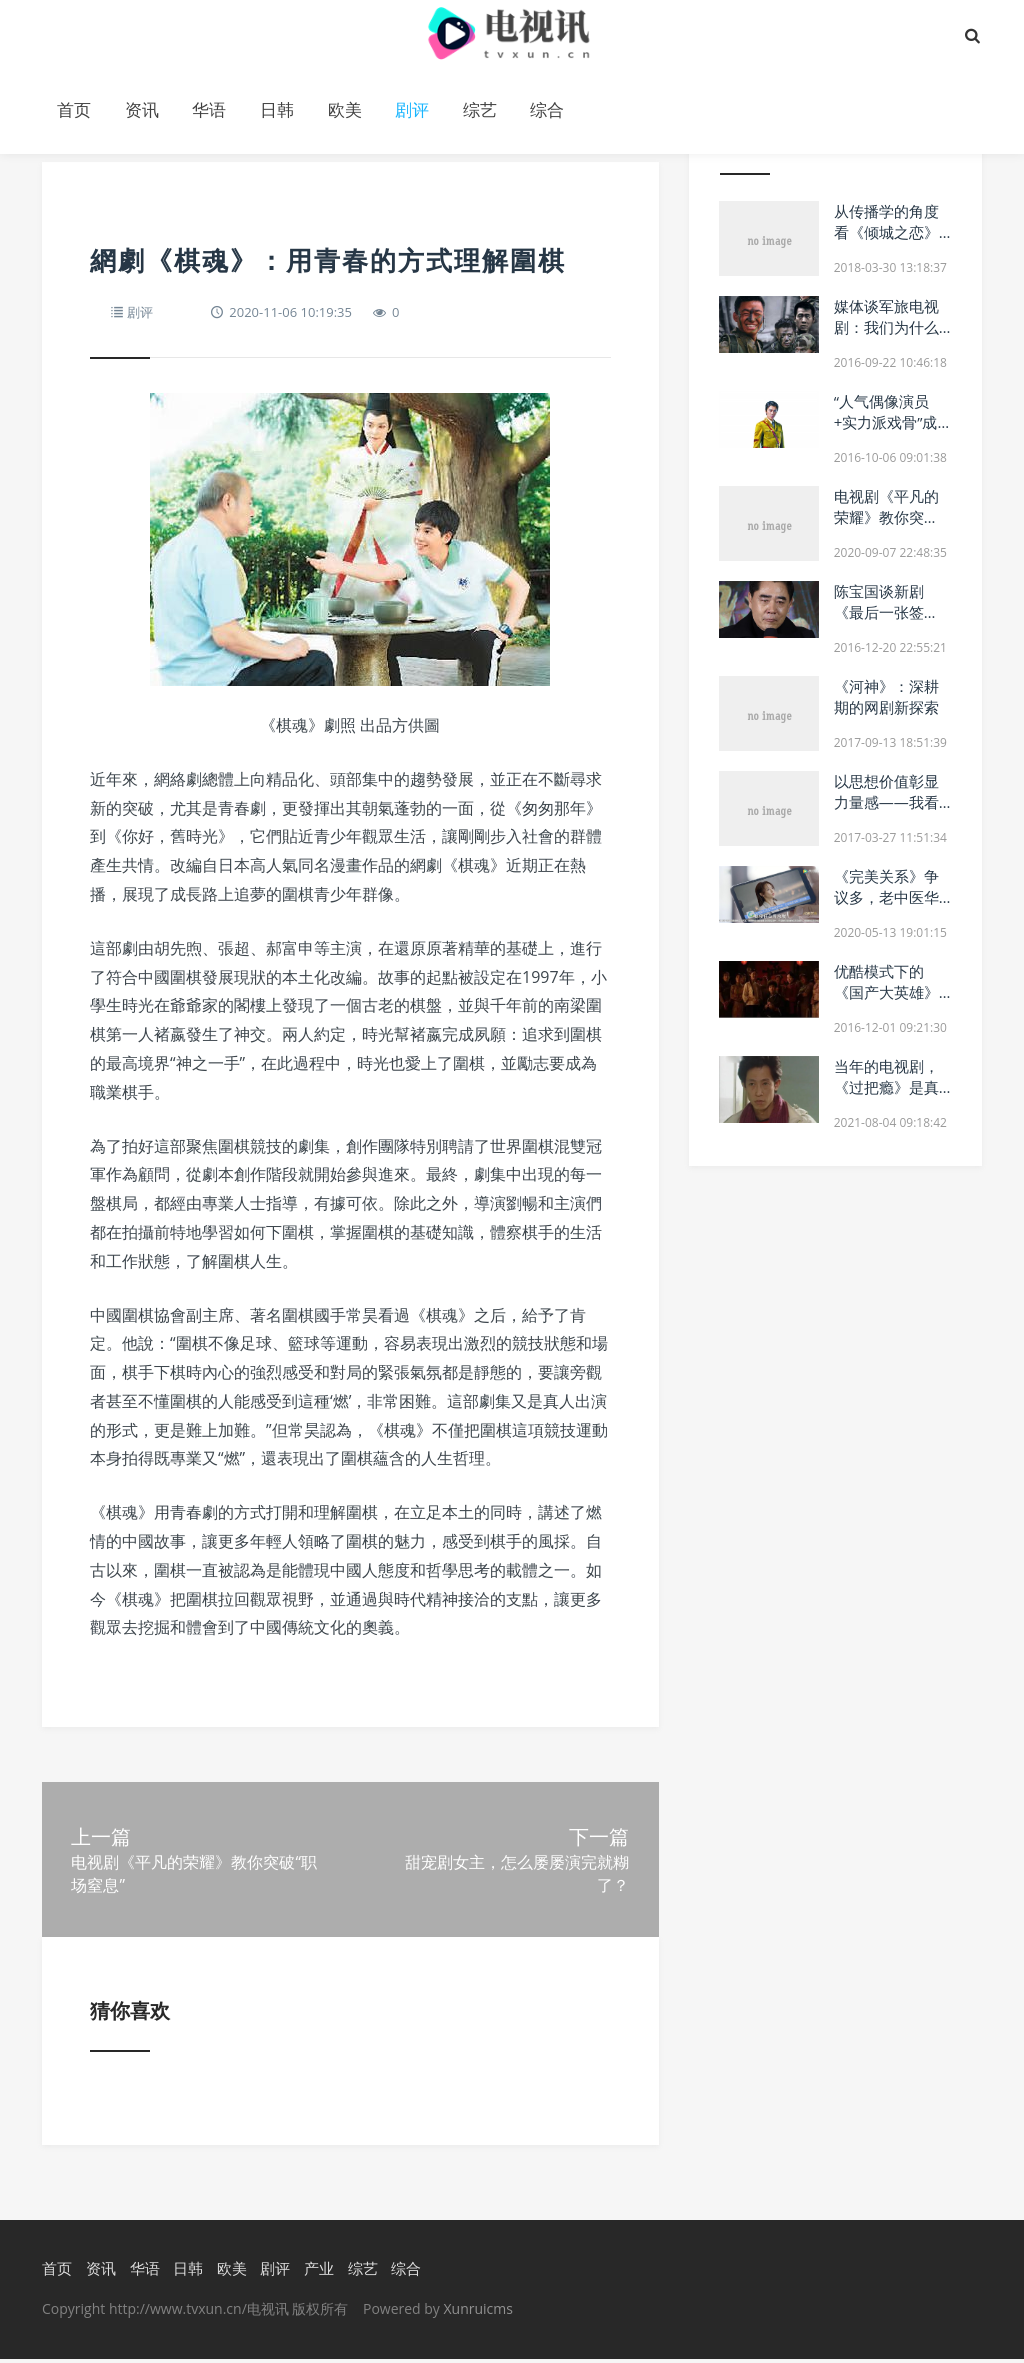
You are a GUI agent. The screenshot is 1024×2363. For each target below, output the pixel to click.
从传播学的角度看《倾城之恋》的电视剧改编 (886, 232)
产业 (319, 2271)
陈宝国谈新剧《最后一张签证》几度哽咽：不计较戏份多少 (886, 622)
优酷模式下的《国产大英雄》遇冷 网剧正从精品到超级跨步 (888, 1002)
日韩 (277, 109)
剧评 (412, 109)
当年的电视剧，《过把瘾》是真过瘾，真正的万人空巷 (886, 1097)
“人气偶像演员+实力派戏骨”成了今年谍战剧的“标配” (886, 432)
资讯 (142, 109)
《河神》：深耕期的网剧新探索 (886, 696)
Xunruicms (478, 2312)
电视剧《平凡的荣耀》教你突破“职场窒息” (886, 517)
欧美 (345, 109)
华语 (209, 109)
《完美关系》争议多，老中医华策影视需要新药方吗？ (886, 907)
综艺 (480, 109)
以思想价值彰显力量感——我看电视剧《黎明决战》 (886, 812)
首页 (74, 109)
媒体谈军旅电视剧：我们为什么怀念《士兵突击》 (886, 337)
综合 (547, 109)
